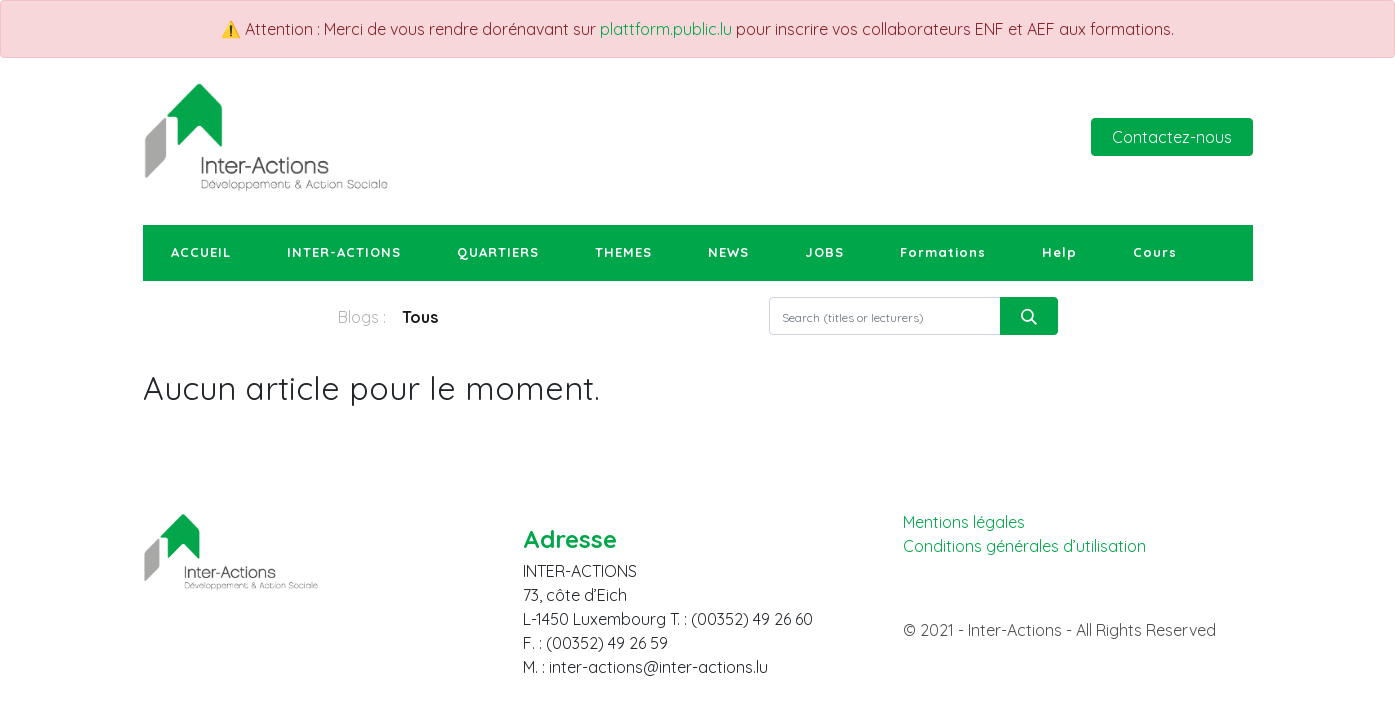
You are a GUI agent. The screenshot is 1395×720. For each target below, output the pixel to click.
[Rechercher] (1029, 316)
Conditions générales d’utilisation (1024, 546)
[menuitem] (201, 253)
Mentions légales (964, 522)
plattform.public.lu (666, 29)
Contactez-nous (1172, 137)
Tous (420, 317)
